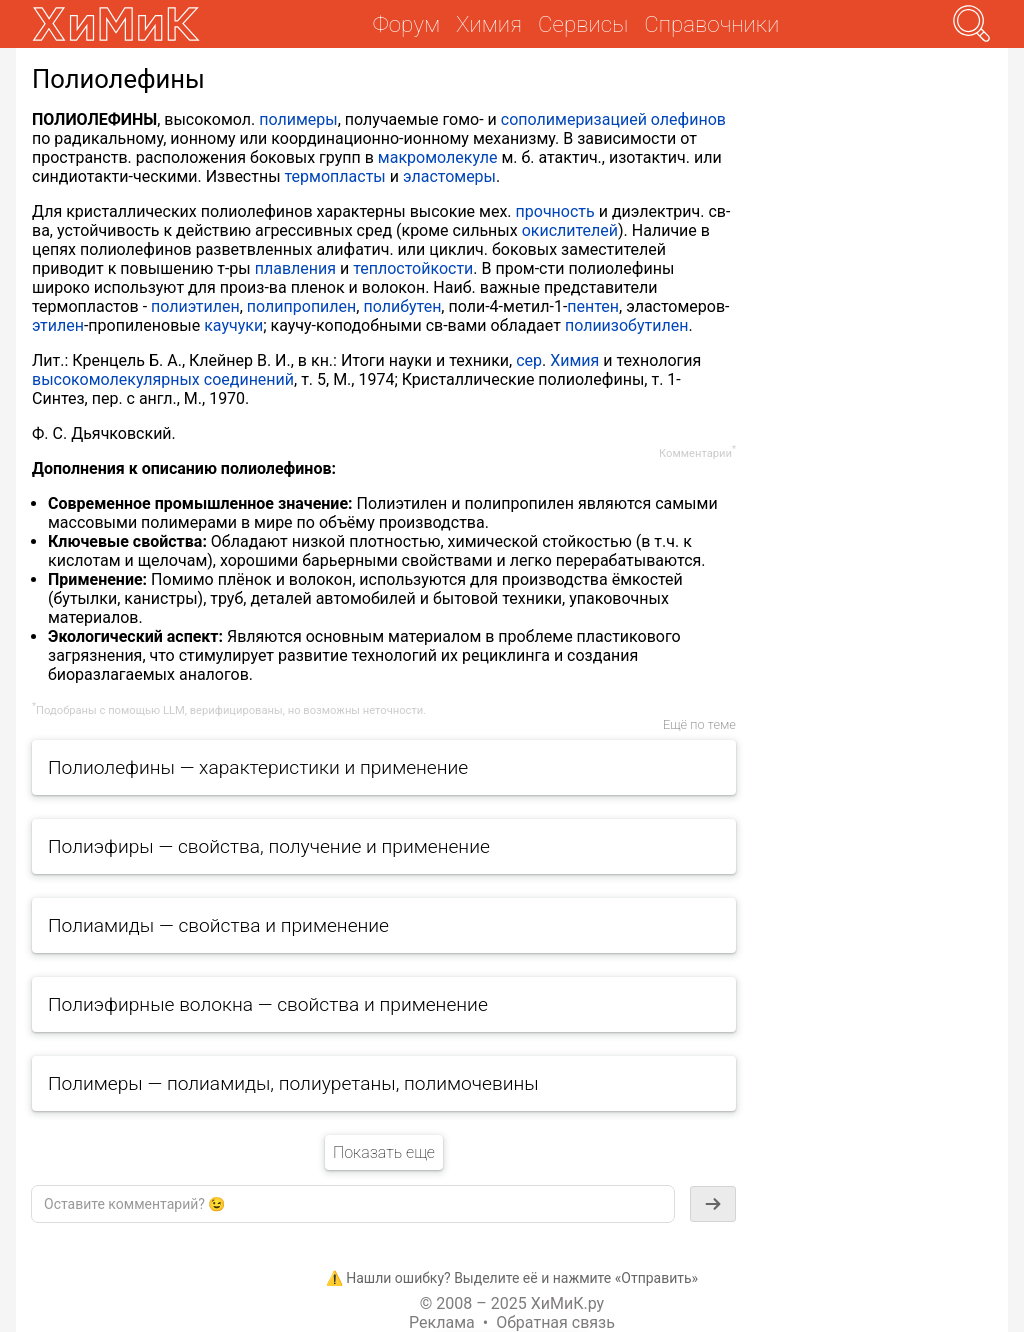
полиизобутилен (627, 325)
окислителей (570, 230)
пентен (593, 306)
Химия (574, 360)
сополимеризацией (574, 119)
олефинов (688, 119)
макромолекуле (438, 157)
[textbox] (353, 1204)
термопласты (335, 176)
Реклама (442, 1322)
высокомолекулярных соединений (163, 379)
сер (529, 360)
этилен (58, 325)
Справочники (711, 24)
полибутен (402, 306)
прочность (555, 211)
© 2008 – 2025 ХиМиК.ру (512, 1303)
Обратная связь (555, 1322)
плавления (295, 268)
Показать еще (384, 1152)
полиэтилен (195, 306)
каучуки (233, 325)
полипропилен (302, 306)
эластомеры (449, 176)
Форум (406, 24)
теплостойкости (413, 268)
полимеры (298, 119)
